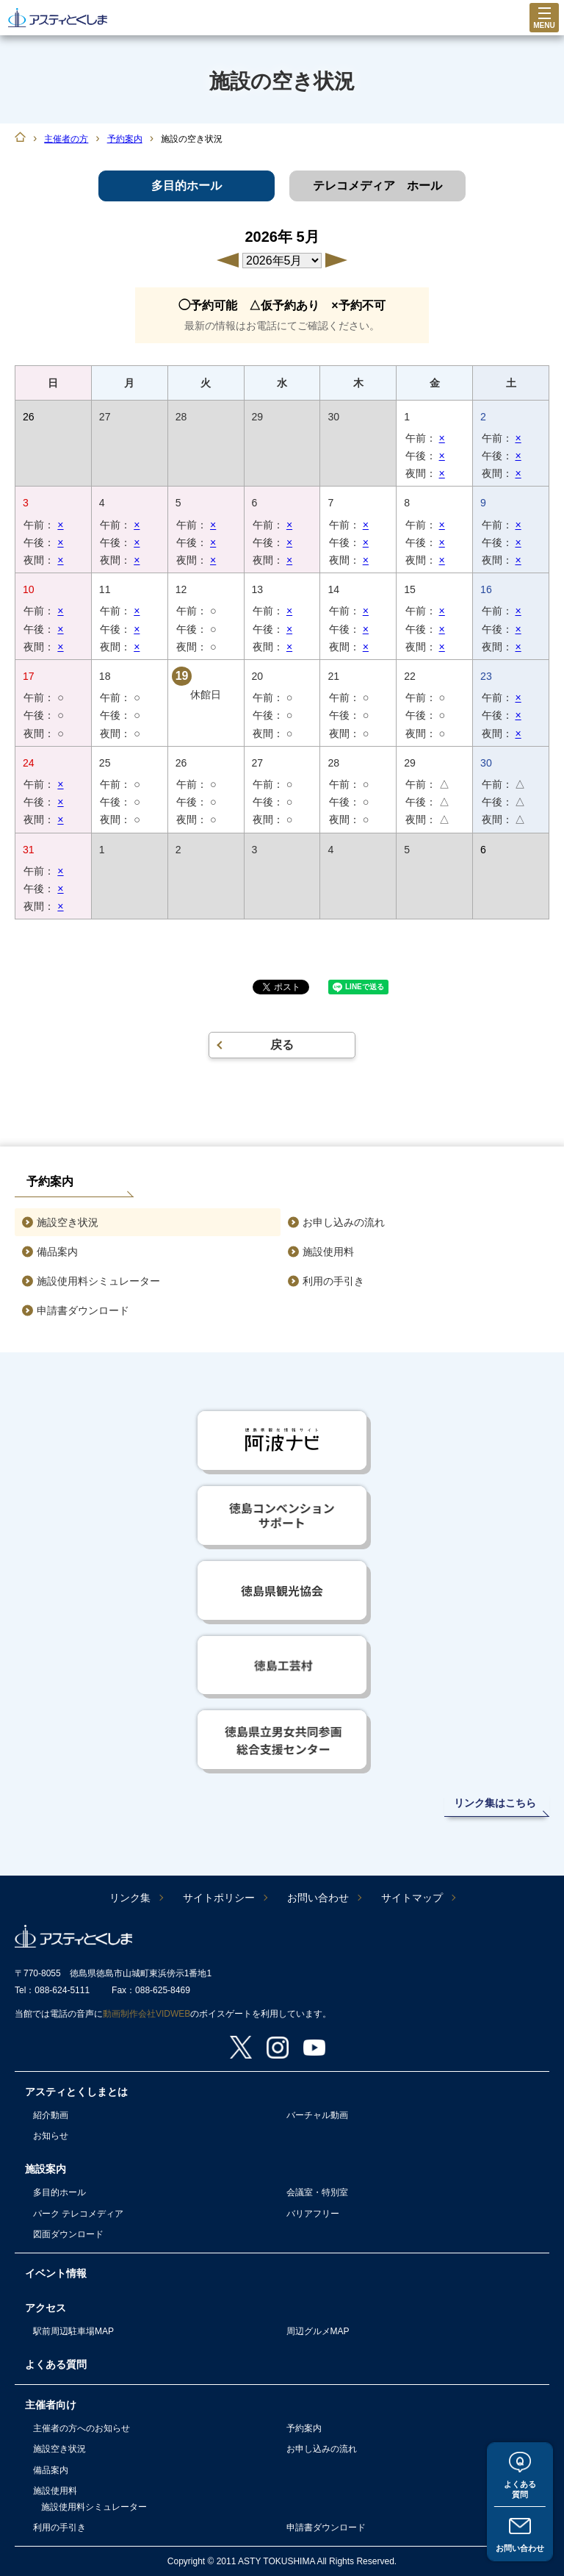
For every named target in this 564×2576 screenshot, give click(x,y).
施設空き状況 (67, 1222)
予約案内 (124, 139)
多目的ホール (59, 2192)
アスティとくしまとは (76, 2092)
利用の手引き (333, 1281)
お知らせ (50, 2136)
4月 (227, 260)
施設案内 (45, 2169)
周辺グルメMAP (318, 2331)
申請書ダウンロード (83, 1310)
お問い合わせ (520, 2547)
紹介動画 (50, 2115)
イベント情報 (56, 2273)
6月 (336, 260)
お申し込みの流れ (344, 1222)
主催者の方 (66, 139)
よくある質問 (520, 2486)
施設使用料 (328, 1251)
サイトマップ (412, 1898)
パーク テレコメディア (78, 2214)
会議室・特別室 (317, 2192)
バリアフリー (312, 2214)
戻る (282, 1044)
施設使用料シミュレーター (98, 1281)
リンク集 (130, 1898)
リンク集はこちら (495, 1803)
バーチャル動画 (317, 2115)
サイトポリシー (219, 1898)
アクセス (45, 2308)
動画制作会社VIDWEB (146, 2014)
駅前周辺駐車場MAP (73, 2331)
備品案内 (57, 1251)
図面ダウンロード (68, 2234)
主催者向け (50, 2405)
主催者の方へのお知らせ (81, 2428)
